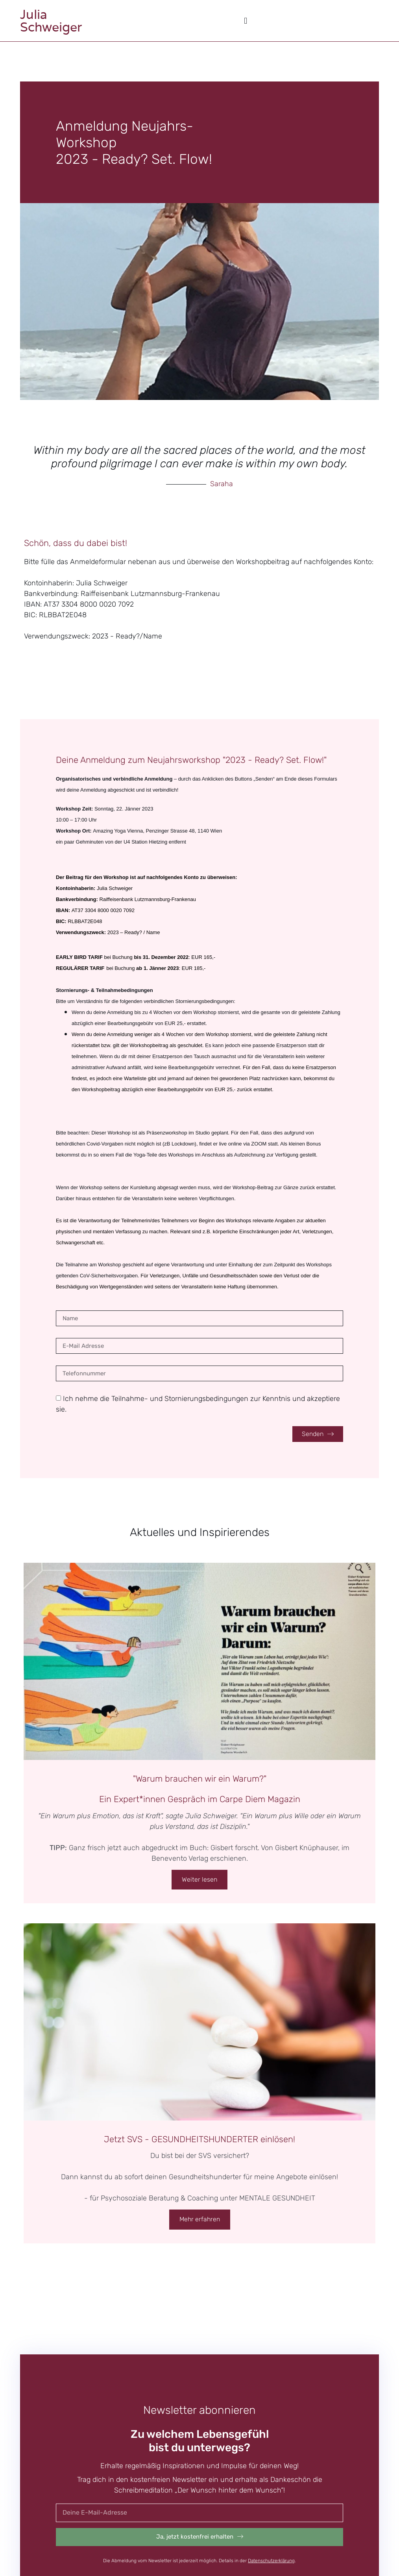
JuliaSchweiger (51, 20)
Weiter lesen (199, 1879)
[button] (245, 20)
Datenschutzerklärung (271, 2560)
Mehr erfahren (199, 2219)
